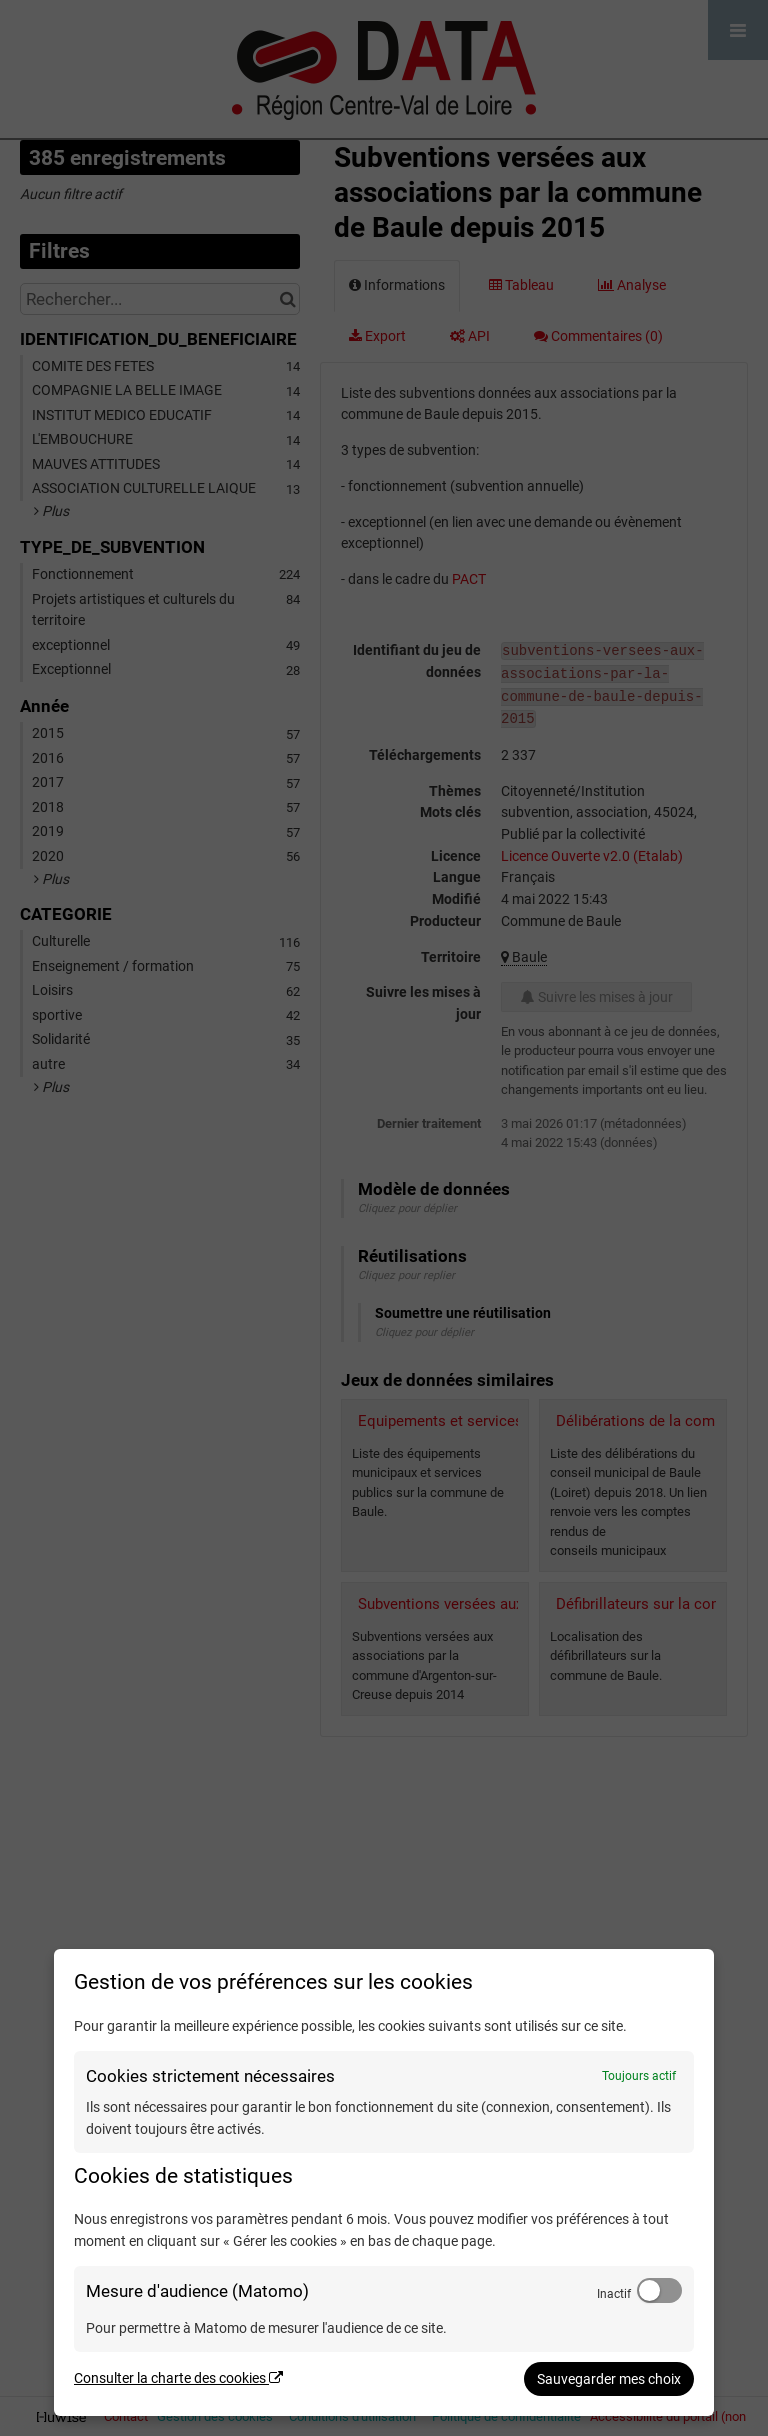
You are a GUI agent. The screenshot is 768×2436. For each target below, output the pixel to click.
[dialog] (384, 2182)
